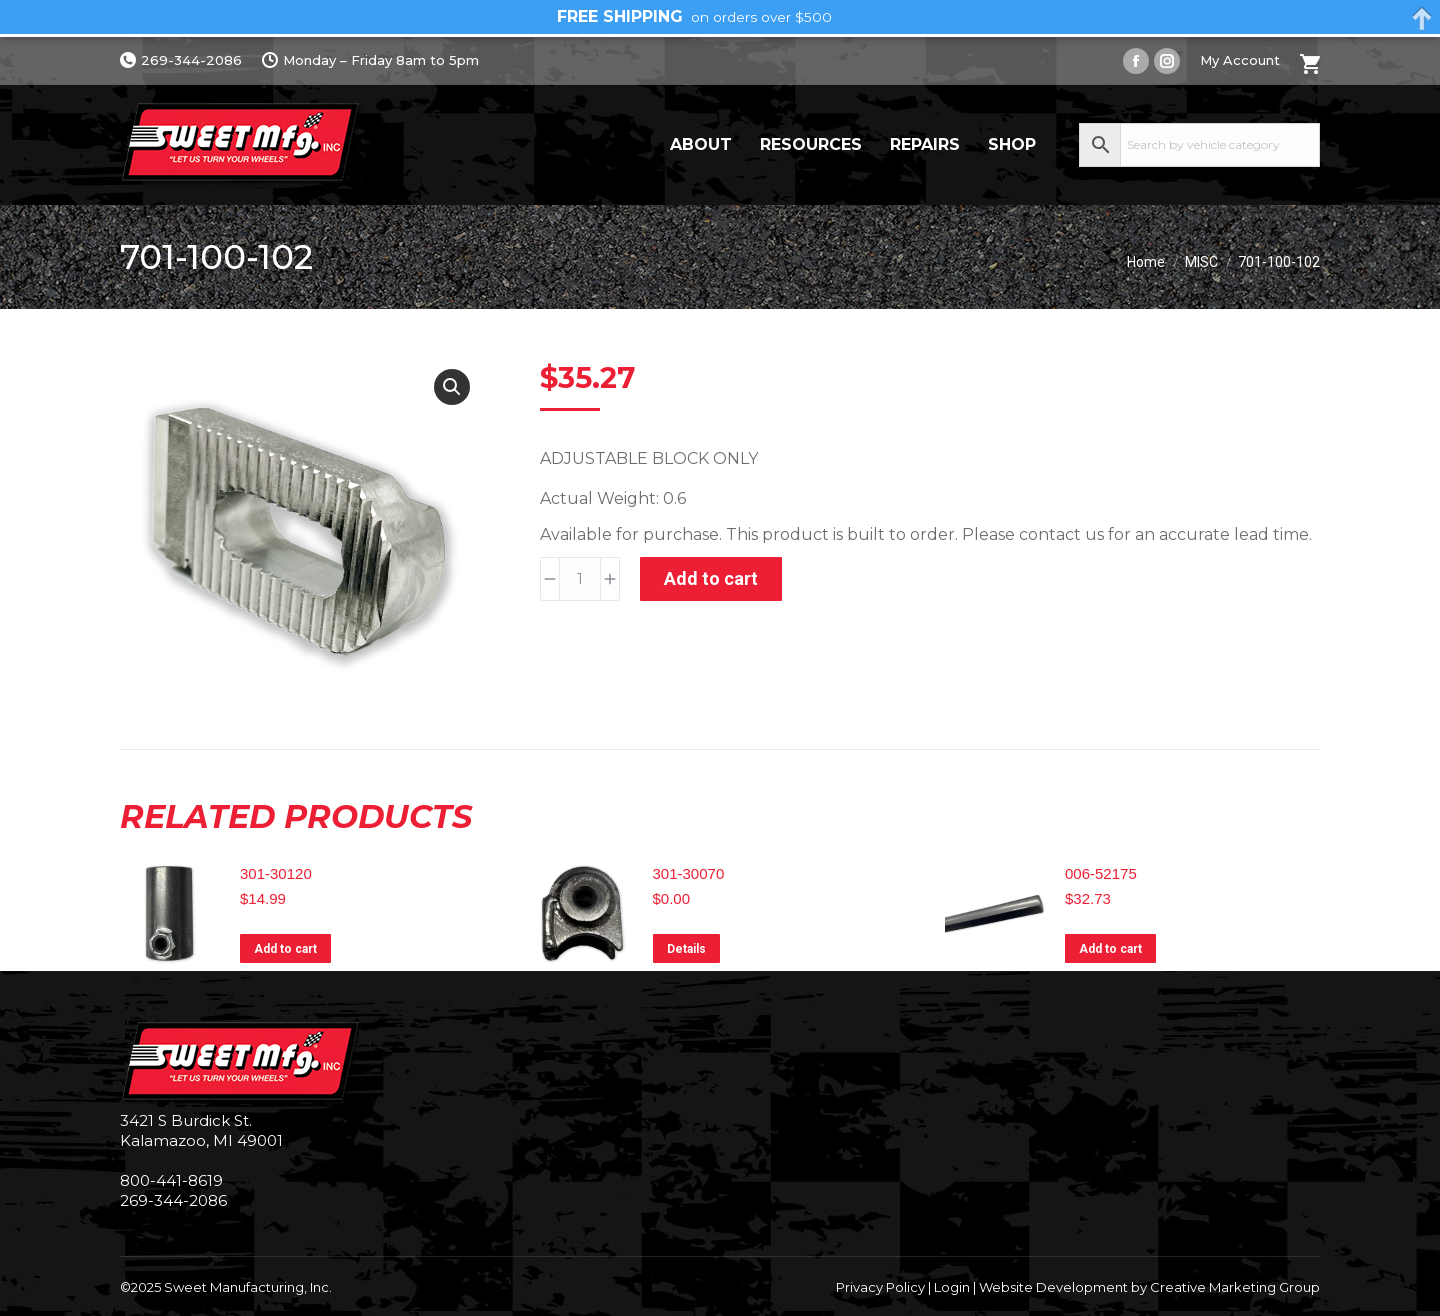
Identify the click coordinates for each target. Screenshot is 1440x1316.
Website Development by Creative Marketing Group (1149, 1287)
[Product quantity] (580, 579)
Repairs (925, 144)
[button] (452, 387)
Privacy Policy (880, 1287)
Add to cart (711, 578)
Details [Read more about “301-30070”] (686, 949)
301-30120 (276, 873)
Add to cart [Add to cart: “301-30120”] (285, 949)
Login (952, 1287)
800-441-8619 (171, 1180)
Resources (811, 144)
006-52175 (1101, 873)
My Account (1240, 60)
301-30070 (689, 873)
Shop (1012, 144)
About (701, 144)
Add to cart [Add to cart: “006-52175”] (1110, 949)
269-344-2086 (181, 60)
